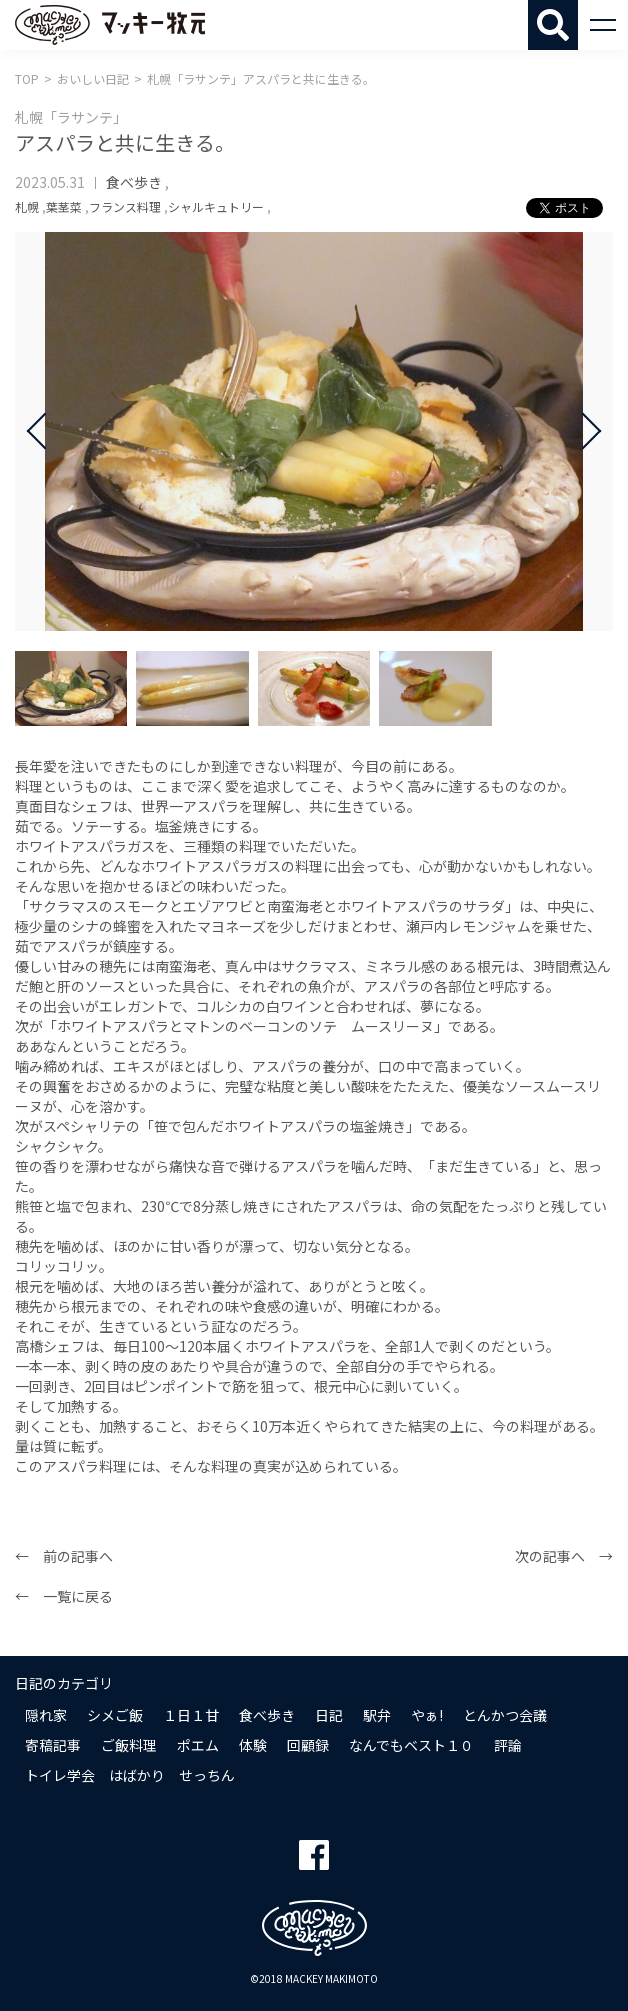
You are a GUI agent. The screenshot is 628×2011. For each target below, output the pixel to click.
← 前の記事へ (64, 1556)
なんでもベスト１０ (411, 1745)
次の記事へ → (564, 1556)
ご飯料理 (129, 1745)
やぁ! (427, 1715)
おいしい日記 (93, 78)
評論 (508, 1745)
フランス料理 (125, 206)
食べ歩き (134, 182)
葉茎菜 (64, 206)
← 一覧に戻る (64, 1596)
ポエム (198, 1745)
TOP (27, 78)
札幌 (27, 206)
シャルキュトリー (216, 206)
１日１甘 (191, 1715)
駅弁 (377, 1715)
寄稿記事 (53, 1745)
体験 (253, 1745)
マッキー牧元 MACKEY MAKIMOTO (110, 25)
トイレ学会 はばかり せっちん (130, 1775)
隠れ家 (46, 1715)
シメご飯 (115, 1715)
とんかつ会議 (505, 1715)
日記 (329, 1715)
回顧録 (308, 1745)
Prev (45, 431)
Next (583, 431)
